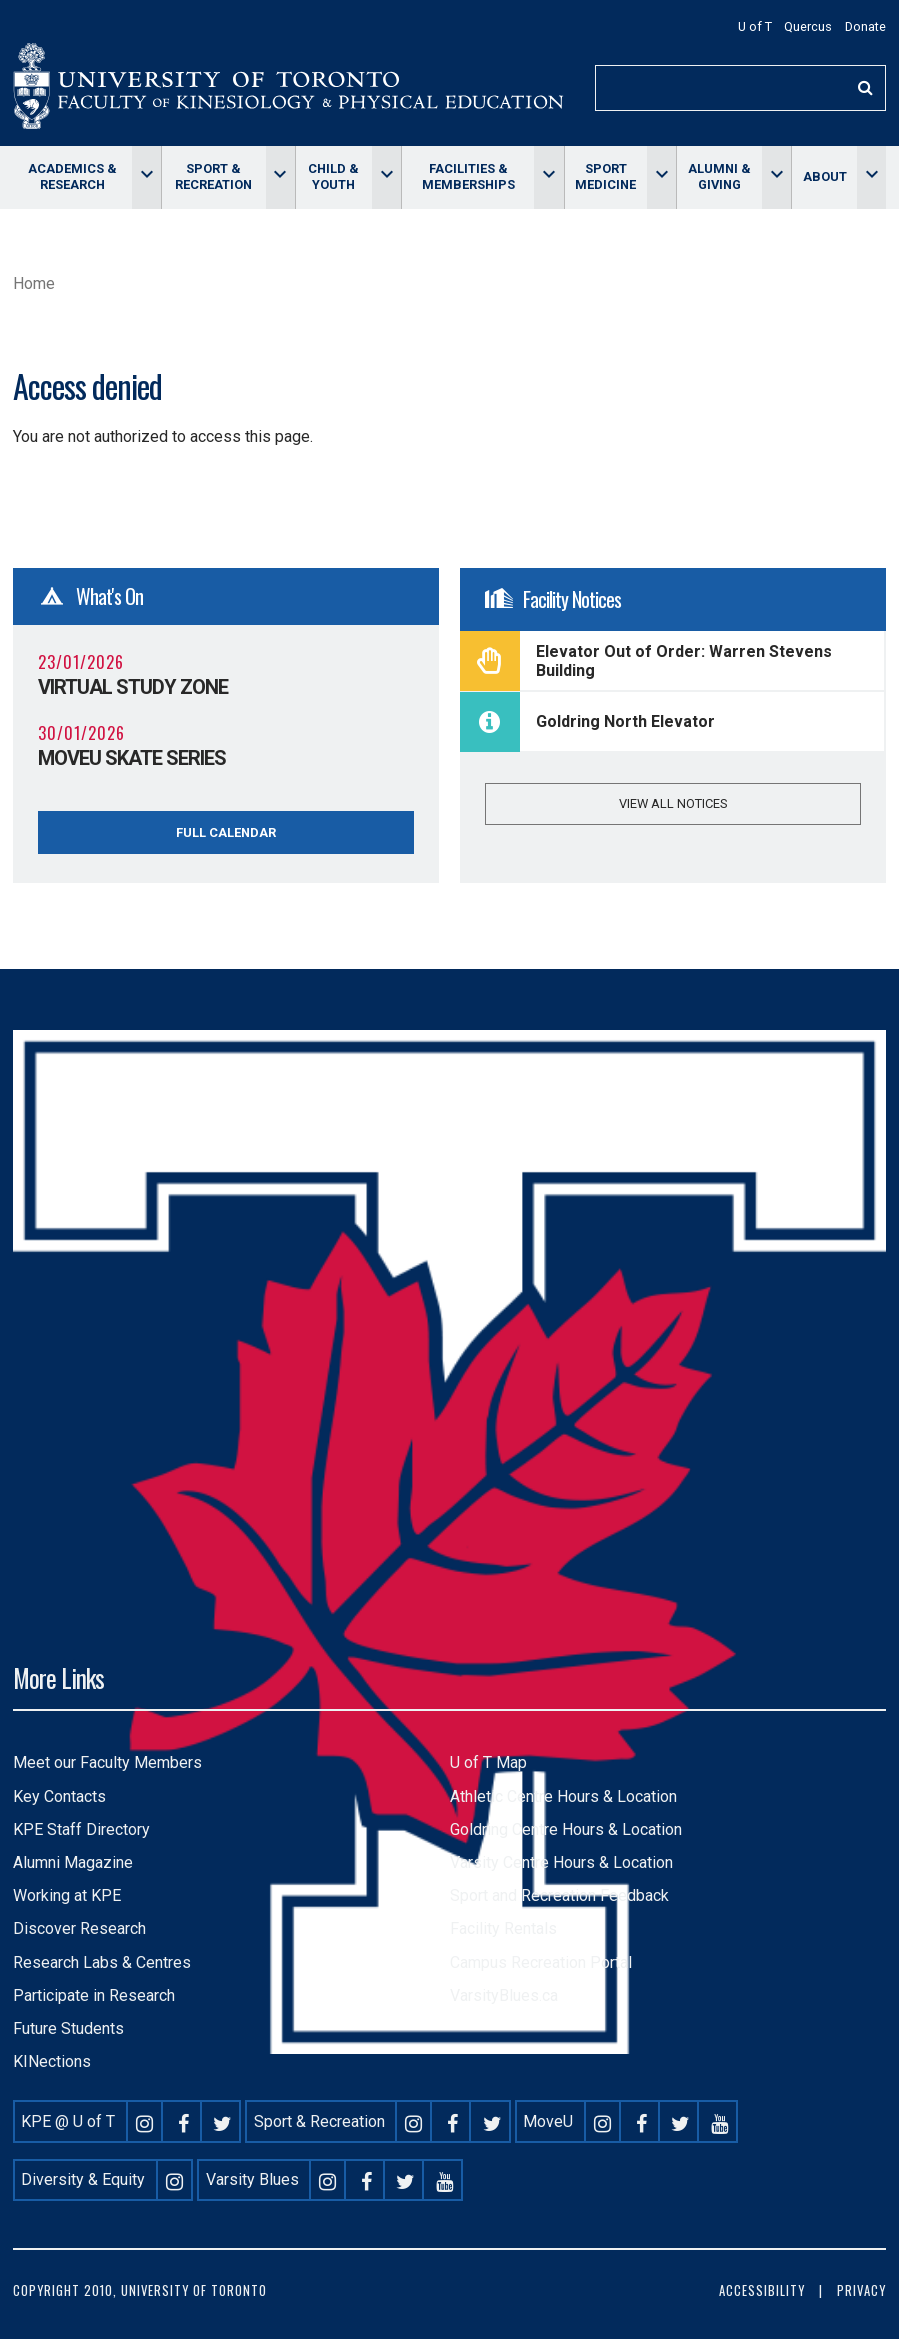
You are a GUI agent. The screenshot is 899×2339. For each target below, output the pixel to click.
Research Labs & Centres (102, 1962)
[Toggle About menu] (871, 177)
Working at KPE (67, 1895)
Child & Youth (333, 176)
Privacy (861, 2290)
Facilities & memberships (468, 176)
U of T (755, 26)
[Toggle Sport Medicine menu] (661, 177)
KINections (52, 2061)
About (825, 176)
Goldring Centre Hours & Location (566, 1829)
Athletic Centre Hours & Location (563, 1796)
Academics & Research (72, 176)
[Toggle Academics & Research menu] (146, 177)
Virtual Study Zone (133, 687)
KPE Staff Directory (81, 1829)
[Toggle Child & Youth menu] (386, 177)
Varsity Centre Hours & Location (561, 1862)
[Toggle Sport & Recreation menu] (280, 177)
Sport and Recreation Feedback (559, 1895)
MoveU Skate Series (132, 758)
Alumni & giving (719, 176)
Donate (865, 26)
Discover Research (79, 1928)
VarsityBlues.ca (504, 1995)
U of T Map (488, 1762)
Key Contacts (59, 1796)
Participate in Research (94, 1995)
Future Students (68, 2028)
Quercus (808, 26)
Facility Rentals (503, 1928)
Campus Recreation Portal (541, 1962)
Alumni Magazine (73, 1862)
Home (34, 283)
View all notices (673, 803)
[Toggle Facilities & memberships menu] (548, 177)
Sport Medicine (605, 176)
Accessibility (762, 2290)
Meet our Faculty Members (107, 1762)
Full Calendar (226, 832)
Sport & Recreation (213, 176)
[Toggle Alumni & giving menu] (776, 177)
